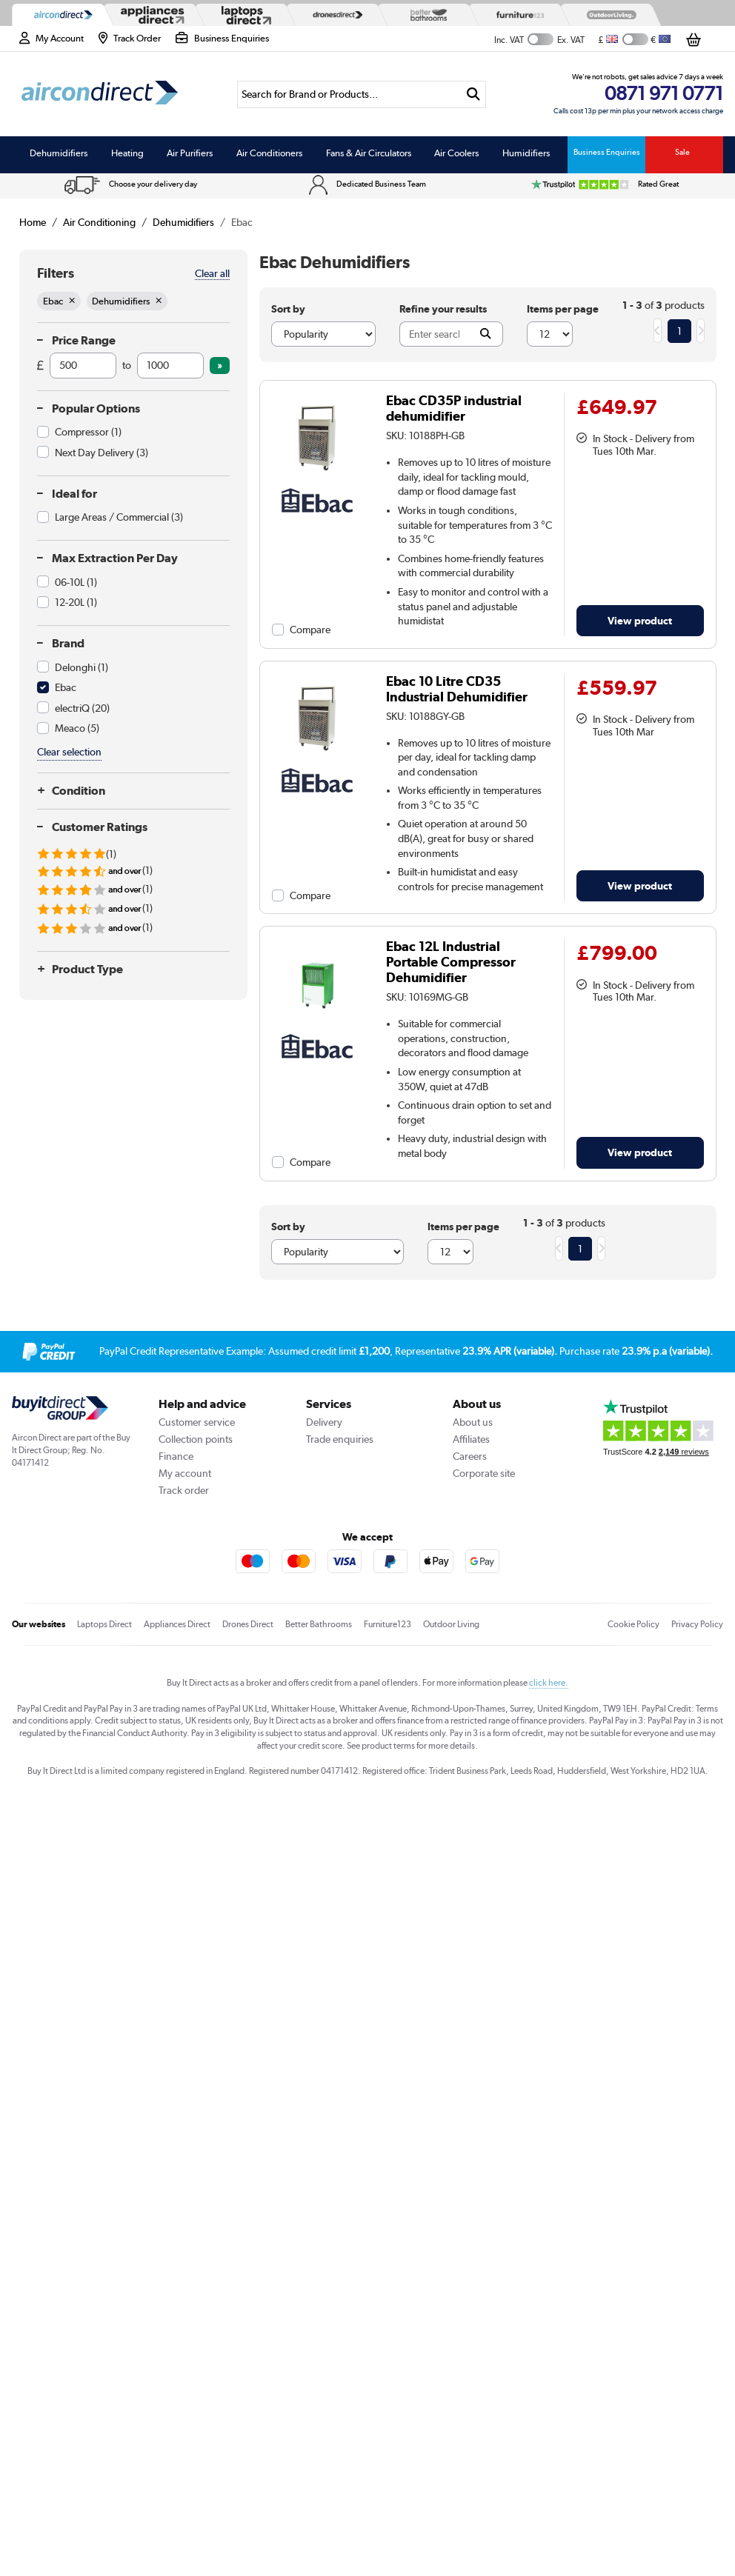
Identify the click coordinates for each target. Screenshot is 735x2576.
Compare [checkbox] (310, 629)
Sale (682, 152)
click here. (548, 1683)
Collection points (196, 1439)
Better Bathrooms (318, 1624)
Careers (470, 1456)
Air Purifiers (190, 153)
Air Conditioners (269, 153)
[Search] (349, 94)
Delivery (324, 1422)
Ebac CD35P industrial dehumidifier (454, 408)
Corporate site (484, 1473)
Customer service (197, 1422)
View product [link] (640, 620)
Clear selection (69, 752)
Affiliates (471, 1439)
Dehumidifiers (58, 153)
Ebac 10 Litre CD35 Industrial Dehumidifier (457, 688)
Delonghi (81, 667)
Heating (127, 153)
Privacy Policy (697, 1624)
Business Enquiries (606, 152)
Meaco (77, 728)
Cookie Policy (633, 1624)
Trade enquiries (339, 1439)
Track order (184, 1490)
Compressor (88, 432)
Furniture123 (387, 1624)
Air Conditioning (99, 222)
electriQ (82, 708)
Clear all (212, 273)
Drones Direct (247, 1624)
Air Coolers (456, 153)
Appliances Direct (177, 1624)
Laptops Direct (104, 1624)
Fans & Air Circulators (368, 153)
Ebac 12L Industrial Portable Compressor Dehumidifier (451, 961)
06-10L (76, 582)
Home (32, 222)
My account (185, 1473)
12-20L (76, 602)
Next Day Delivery (101, 452)
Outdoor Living (451, 1624)
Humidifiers (526, 153)
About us (473, 1422)
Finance (176, 1456)
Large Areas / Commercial (119, 517)
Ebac (65, 687)
